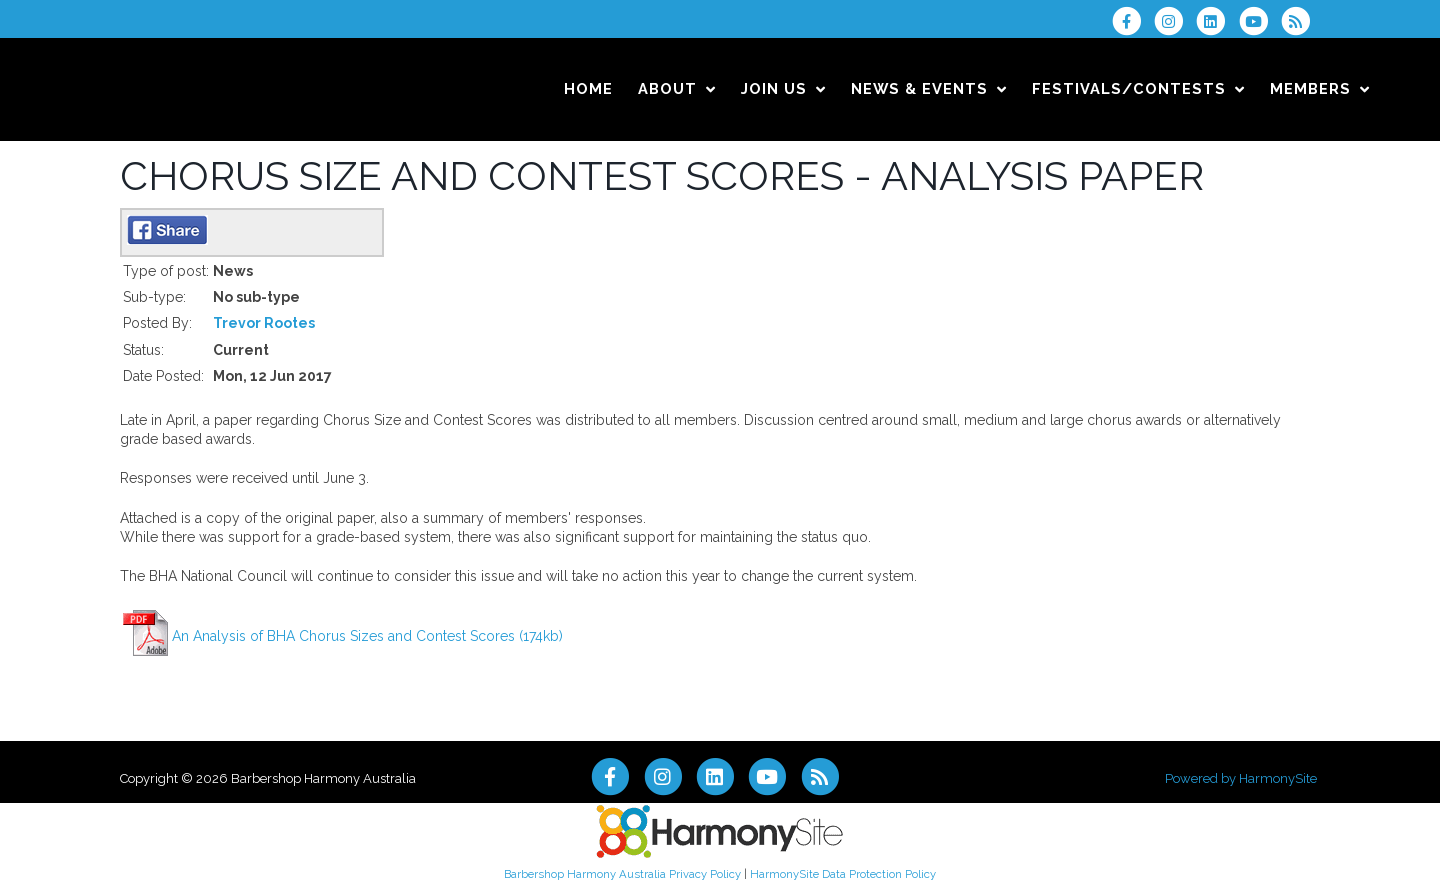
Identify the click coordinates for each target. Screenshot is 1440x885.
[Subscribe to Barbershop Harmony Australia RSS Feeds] (1300, 21)
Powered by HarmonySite (1241, 778)
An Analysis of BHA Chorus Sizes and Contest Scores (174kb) (367, 636)
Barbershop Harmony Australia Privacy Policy (622, 874)
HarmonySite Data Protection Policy (843, 874)
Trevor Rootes (264, 323)
